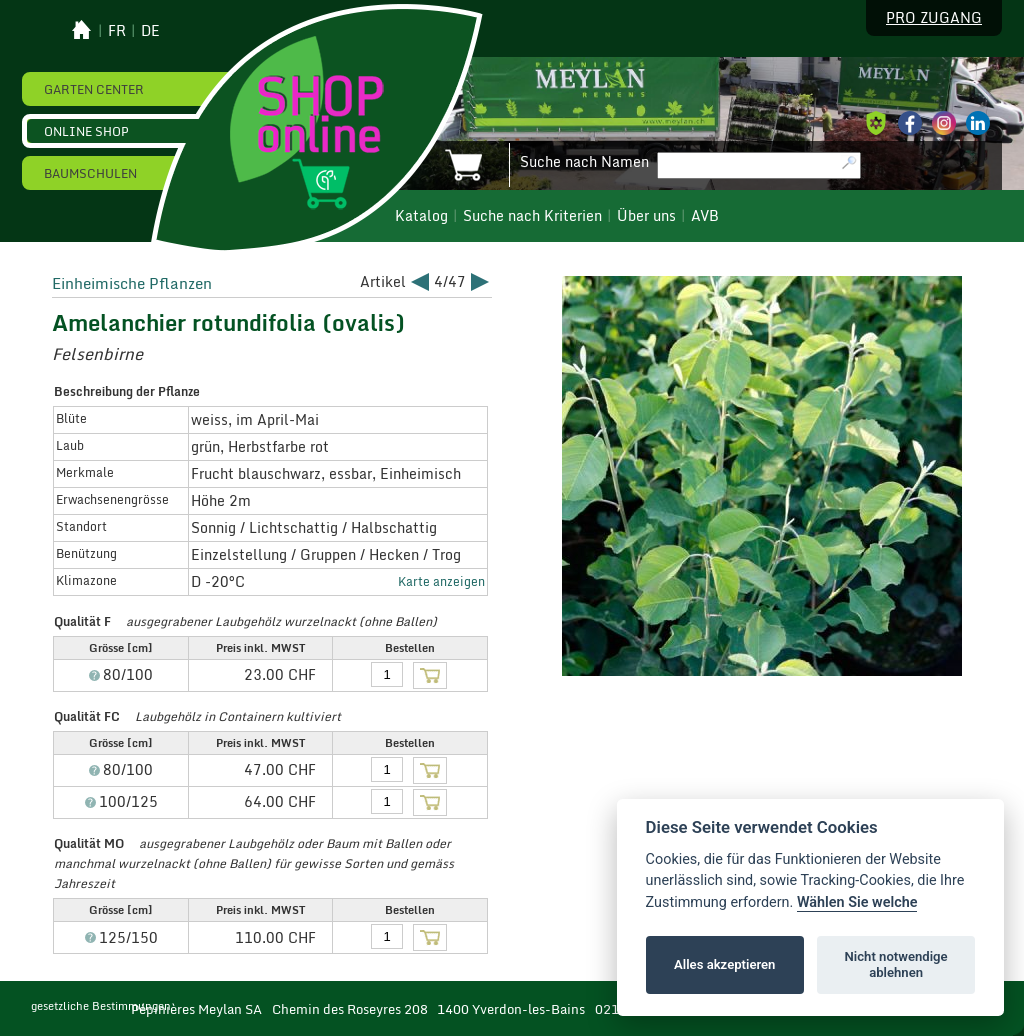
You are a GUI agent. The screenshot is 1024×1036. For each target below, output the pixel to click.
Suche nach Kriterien (532, 216)
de (150, 31)
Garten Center (94, 89)
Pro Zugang (934, 18)
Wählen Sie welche (857, 902)
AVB (705, 216)
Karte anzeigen (441, 581)
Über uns (646, 216)
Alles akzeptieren (724, 964)
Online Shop (86, 131)
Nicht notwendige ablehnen (896, 964)
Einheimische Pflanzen (132, 283)
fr (117, 31)
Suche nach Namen (584, 162)
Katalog (421, 216)
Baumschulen (90, 173)
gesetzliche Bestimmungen (101, 1006)
